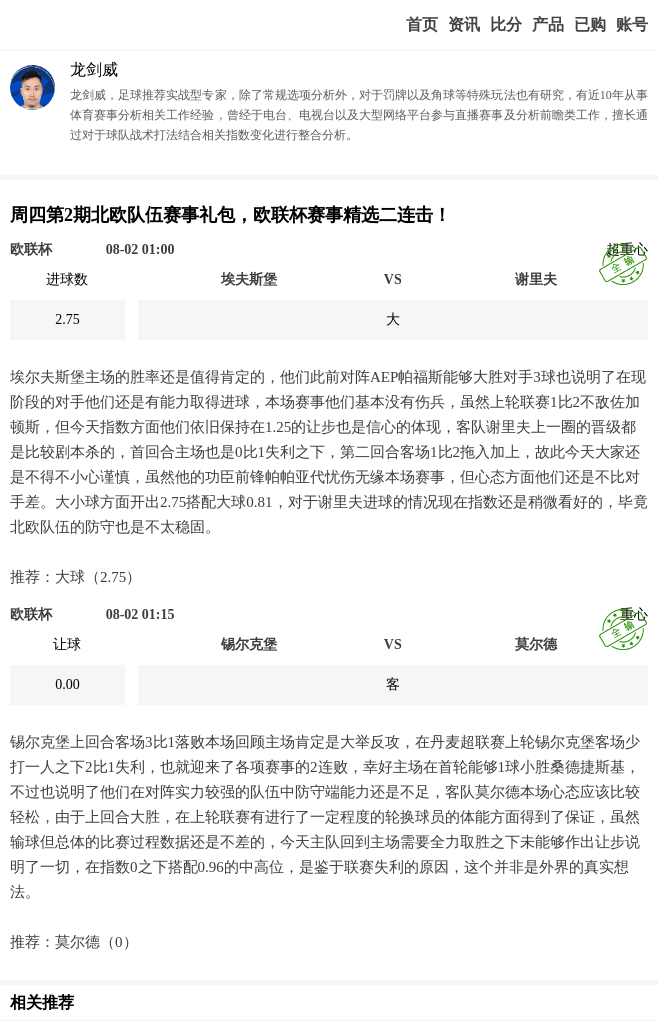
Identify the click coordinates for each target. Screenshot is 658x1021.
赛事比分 (506, 25)
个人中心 (632, 25)
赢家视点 (464, 25)
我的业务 (590, 25)
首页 (422, 24)
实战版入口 (548, 25)
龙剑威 (94, 69)
